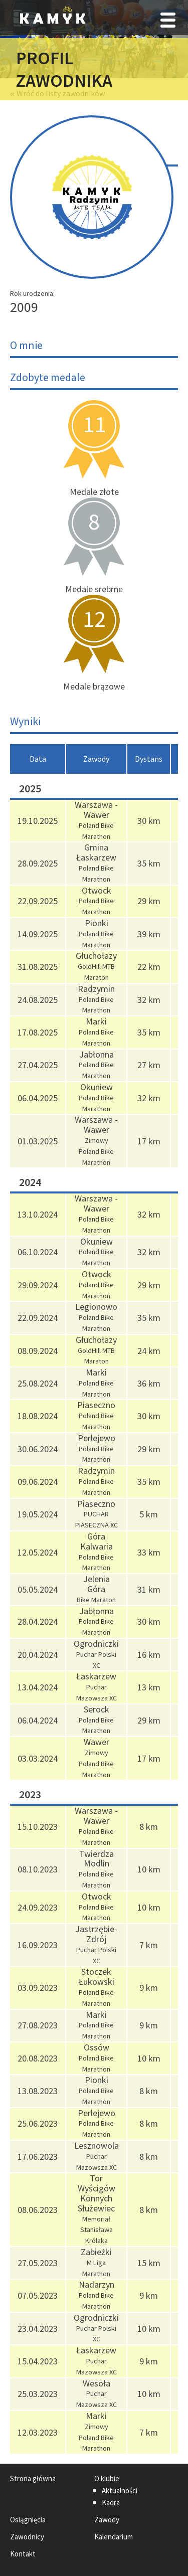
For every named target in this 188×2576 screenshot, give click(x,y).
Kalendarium (113, 2536)
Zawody (106, 2519)
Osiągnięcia (28, 2519)
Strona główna (33, 2478)
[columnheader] (38, 759)
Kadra (111, 2502)
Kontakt (23, 2553)
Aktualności (119, 2490)
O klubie (106, 2478)
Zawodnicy (27, 2536)
